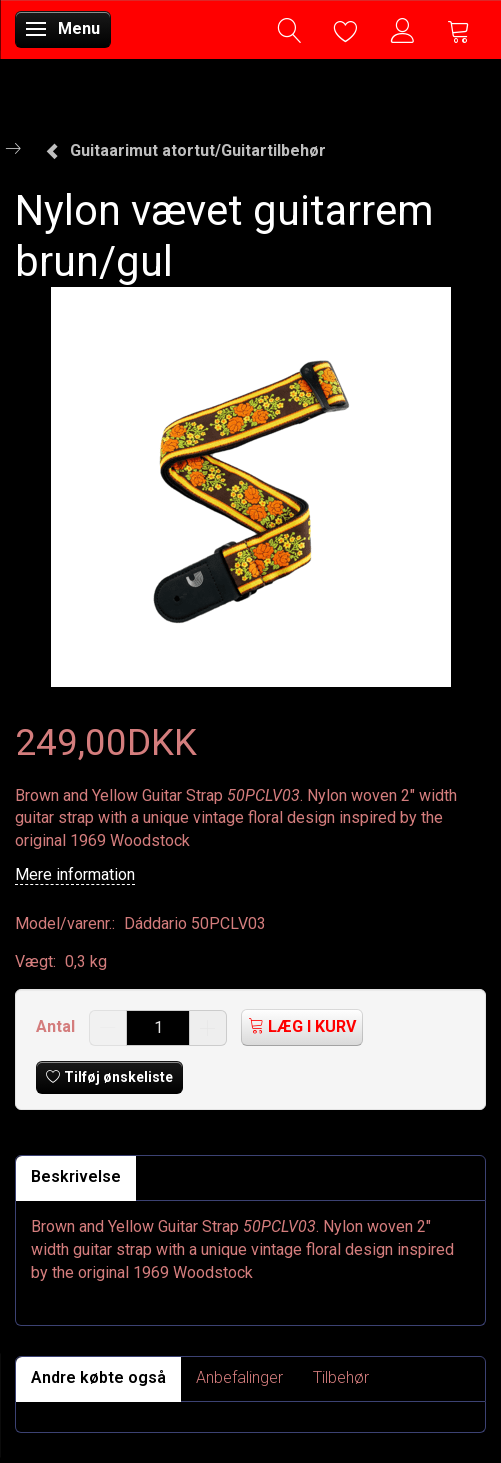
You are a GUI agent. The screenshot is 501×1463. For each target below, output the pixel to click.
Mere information (75, 874)
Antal (57, 1026)
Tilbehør (341, 1377)
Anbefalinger (239, 1377)
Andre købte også (98, 1377)
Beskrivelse (76, 1176)
